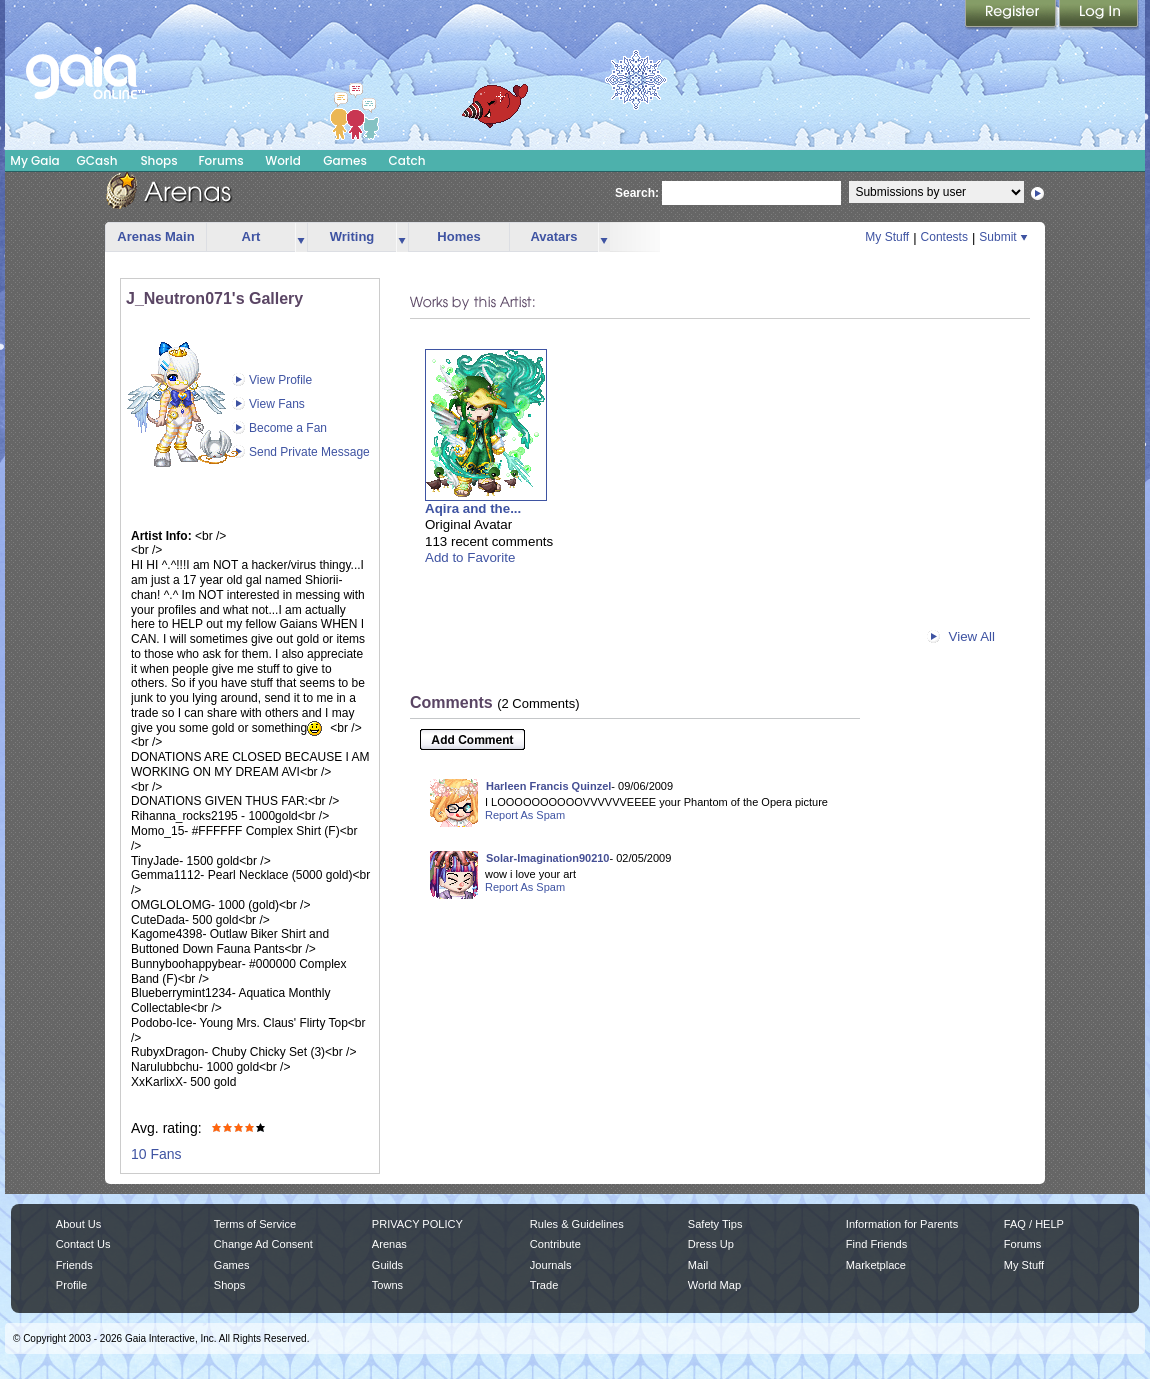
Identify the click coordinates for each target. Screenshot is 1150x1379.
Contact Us (83, 1244)
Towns (387, 1285)
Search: (637, 193)
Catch (407, 160)
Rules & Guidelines (577, 1224)
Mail (698, 1265)
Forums (220, 160)
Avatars (553, 236)
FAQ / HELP (1034, 1224)
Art (251, 236)
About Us (78, 1224)
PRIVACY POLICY (417, 1224)
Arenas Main (155, 236)
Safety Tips (715, 1224)
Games (345, 160)
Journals (551, 1265)
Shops (158, 160)
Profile (71, 1285)
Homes (458, 236)
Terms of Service (255, 1224)
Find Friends (876, 1244)
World (283, 160)
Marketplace (876, 1265)
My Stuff (887, 237)
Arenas (389, 1244)
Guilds (387, 1265)
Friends (74, 1265)
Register (1012, 15)
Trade (544, 1285)
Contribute (555, 1244)
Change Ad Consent (263, 1244)
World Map (714, 1285)
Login (1099, 15)
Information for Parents (902, 1224)
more (301, 237)
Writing (352, 236)
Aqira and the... (473, 508)
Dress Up (711, 1244)
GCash (97, 160)
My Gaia (34, 160)
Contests (944, 237)
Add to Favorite (470, 557)
